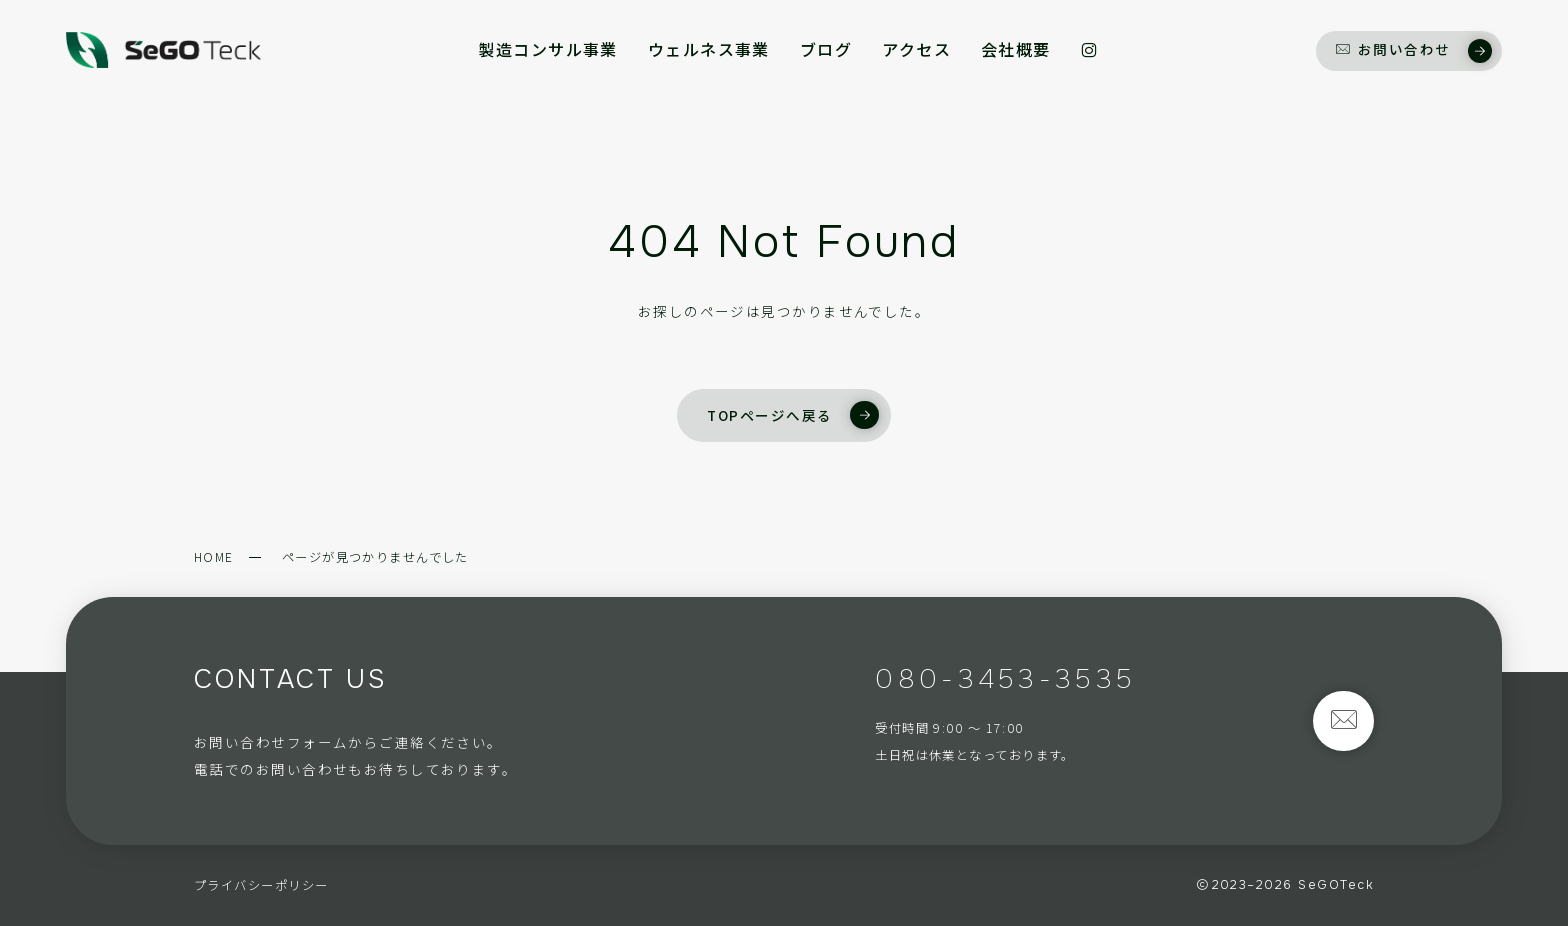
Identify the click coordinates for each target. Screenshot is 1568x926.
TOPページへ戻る (792, 415)
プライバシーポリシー (261, 885)
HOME (214, 557)
